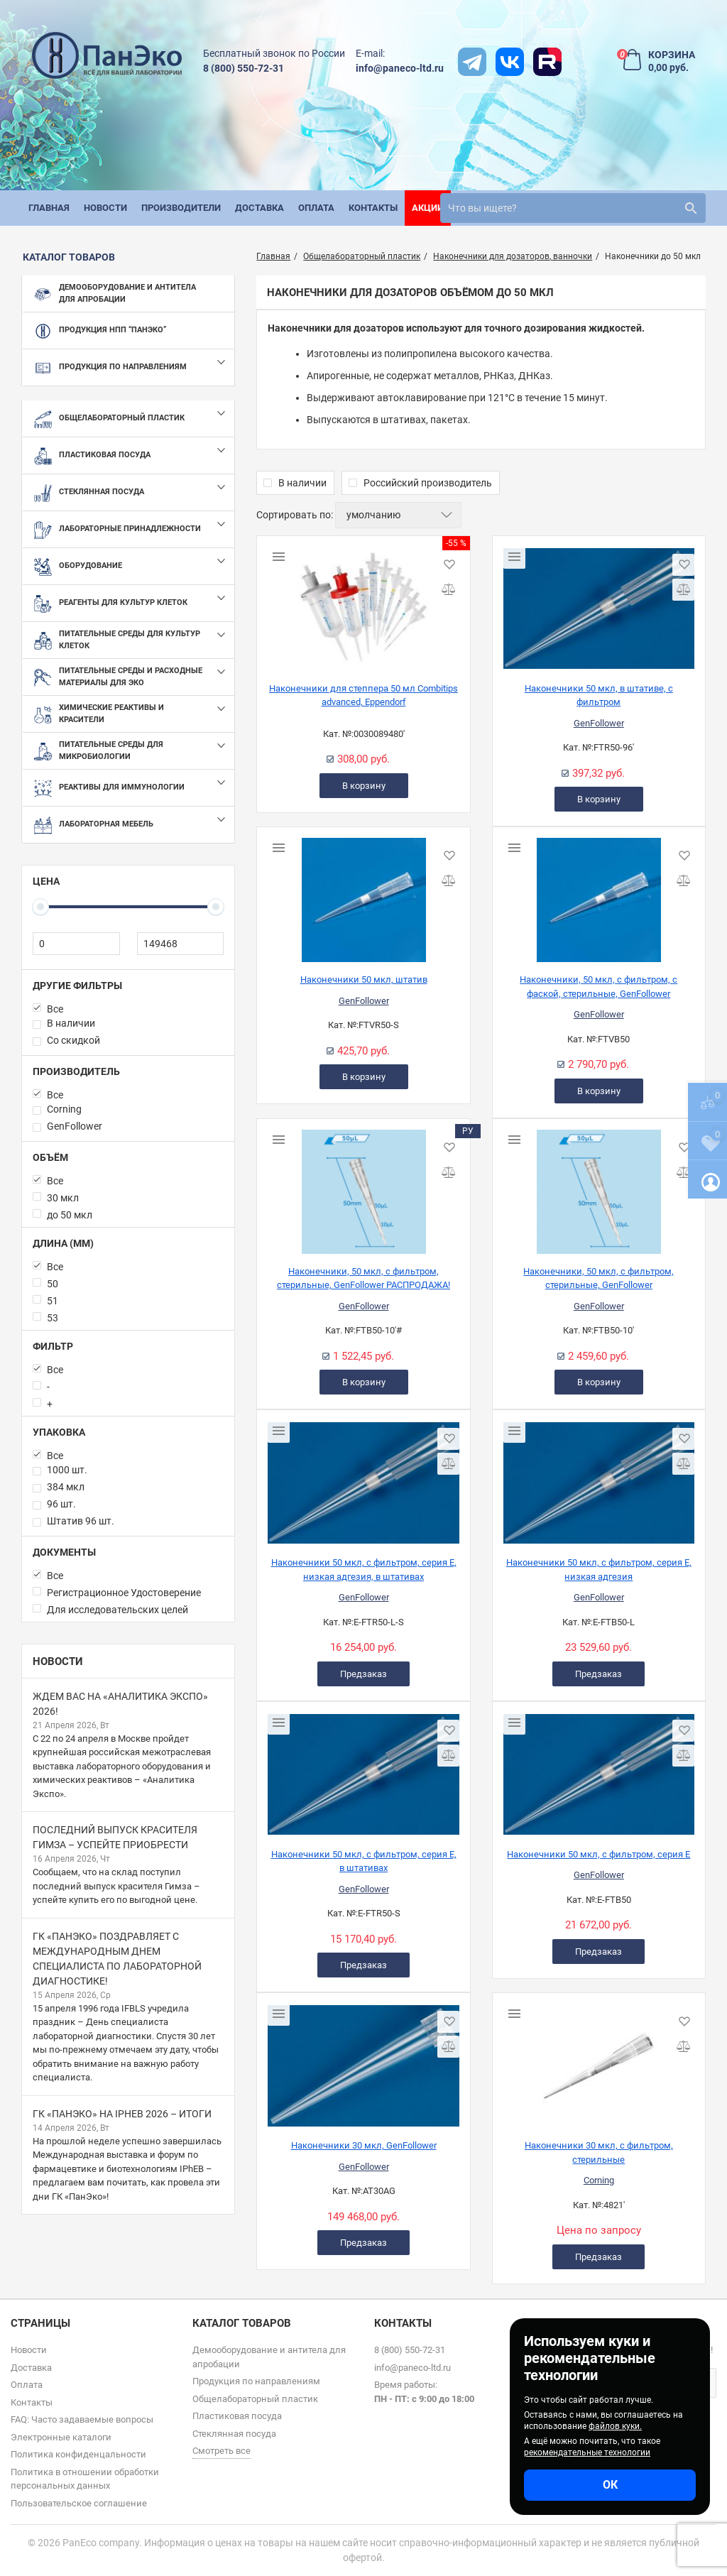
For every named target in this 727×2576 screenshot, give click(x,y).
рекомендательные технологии (587, 2452)
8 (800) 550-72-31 (243, 68)
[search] (573, 208)
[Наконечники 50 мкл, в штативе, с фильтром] (599, 603)
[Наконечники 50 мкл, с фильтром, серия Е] (599, 1769)
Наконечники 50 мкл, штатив (363, 979)
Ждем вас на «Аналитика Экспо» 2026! (120, 1704)
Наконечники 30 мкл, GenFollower (364, 2145)
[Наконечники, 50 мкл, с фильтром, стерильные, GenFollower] (599, 1186)
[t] (472, 62)
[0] (76, 943)
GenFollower (599, 723)
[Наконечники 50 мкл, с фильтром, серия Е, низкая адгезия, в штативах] (363, 1477)
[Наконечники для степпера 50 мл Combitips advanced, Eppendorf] (363, 603)
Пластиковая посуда (237, 2416)
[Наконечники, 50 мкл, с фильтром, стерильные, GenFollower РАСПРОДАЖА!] (363, 1186)
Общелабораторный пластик (255, 2399)
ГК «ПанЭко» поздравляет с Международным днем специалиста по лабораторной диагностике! (117, 1959)
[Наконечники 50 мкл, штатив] (363, 894)
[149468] (180, 943)
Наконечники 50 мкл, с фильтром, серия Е (598, 1854)
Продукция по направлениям (256, 2381)
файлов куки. (615, 2426)
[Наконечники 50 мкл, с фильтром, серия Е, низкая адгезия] (599, 1477)
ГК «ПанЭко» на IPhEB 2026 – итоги (122, 2113)
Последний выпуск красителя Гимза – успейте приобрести (115, 1837)
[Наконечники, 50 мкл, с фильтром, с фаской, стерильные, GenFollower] (599, 894)
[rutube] (547, 62)
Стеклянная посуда (234, 2433)
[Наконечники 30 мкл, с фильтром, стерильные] (599, 2060)
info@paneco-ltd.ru (400, 68)
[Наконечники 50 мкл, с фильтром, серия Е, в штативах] (363, 1769)
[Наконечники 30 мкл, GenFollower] (363, 2060)
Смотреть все (221, 2450)
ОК (610, 2485)
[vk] (510, 62)
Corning (599, 2180)
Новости (58, 1661)
